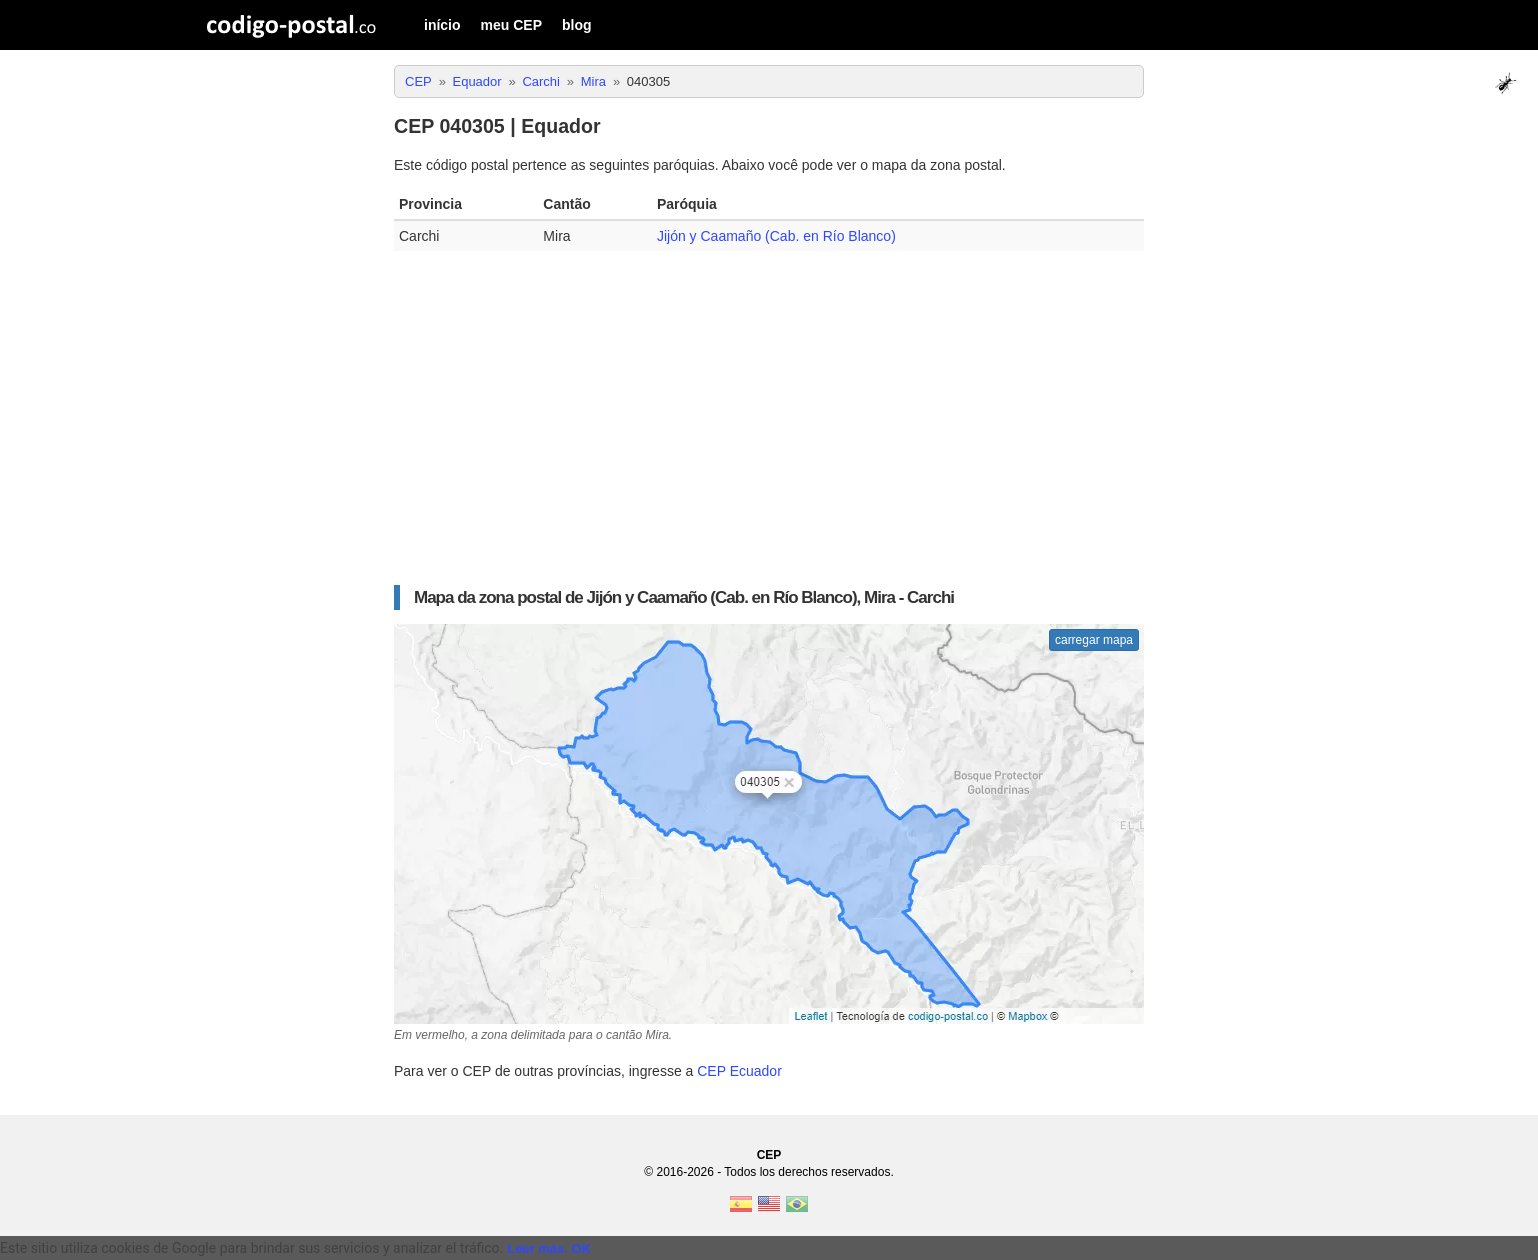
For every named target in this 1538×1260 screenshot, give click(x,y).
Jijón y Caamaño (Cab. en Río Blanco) (776, 236)
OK (582, 1248)
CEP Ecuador (739, 1071)
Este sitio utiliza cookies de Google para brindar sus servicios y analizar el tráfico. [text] (251, 1248)
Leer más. (537, 1248)
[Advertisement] (769, 411)
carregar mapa (1094, 640)
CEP (769, 1155)
